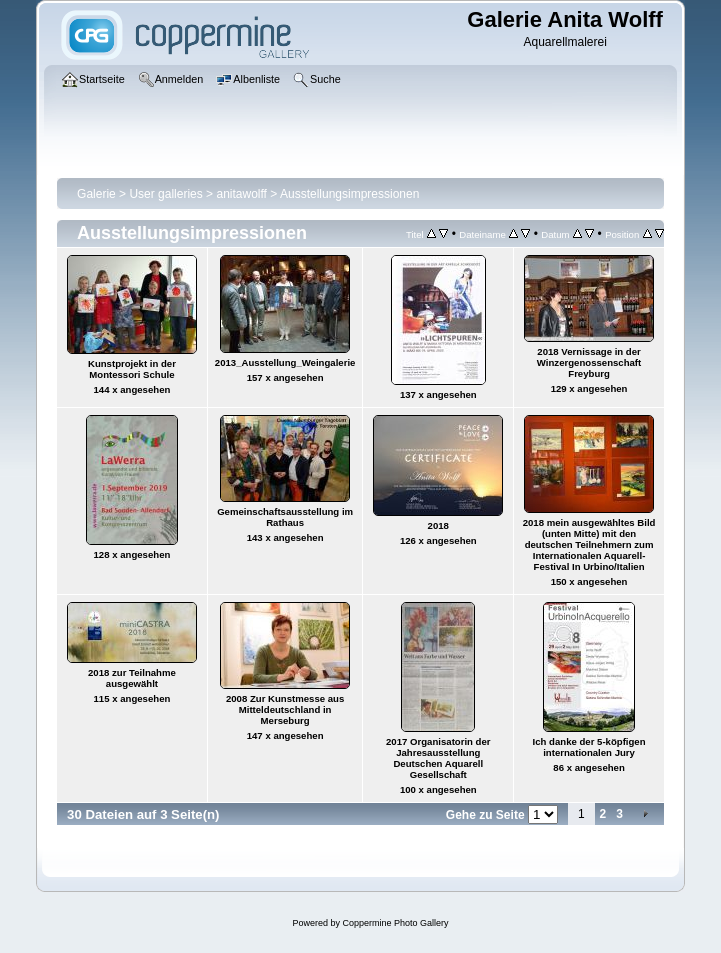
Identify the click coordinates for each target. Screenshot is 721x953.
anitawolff (241, 194)
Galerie (96, 194)
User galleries (165, 194)
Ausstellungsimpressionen (349, 194)
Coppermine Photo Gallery (395, 923)
